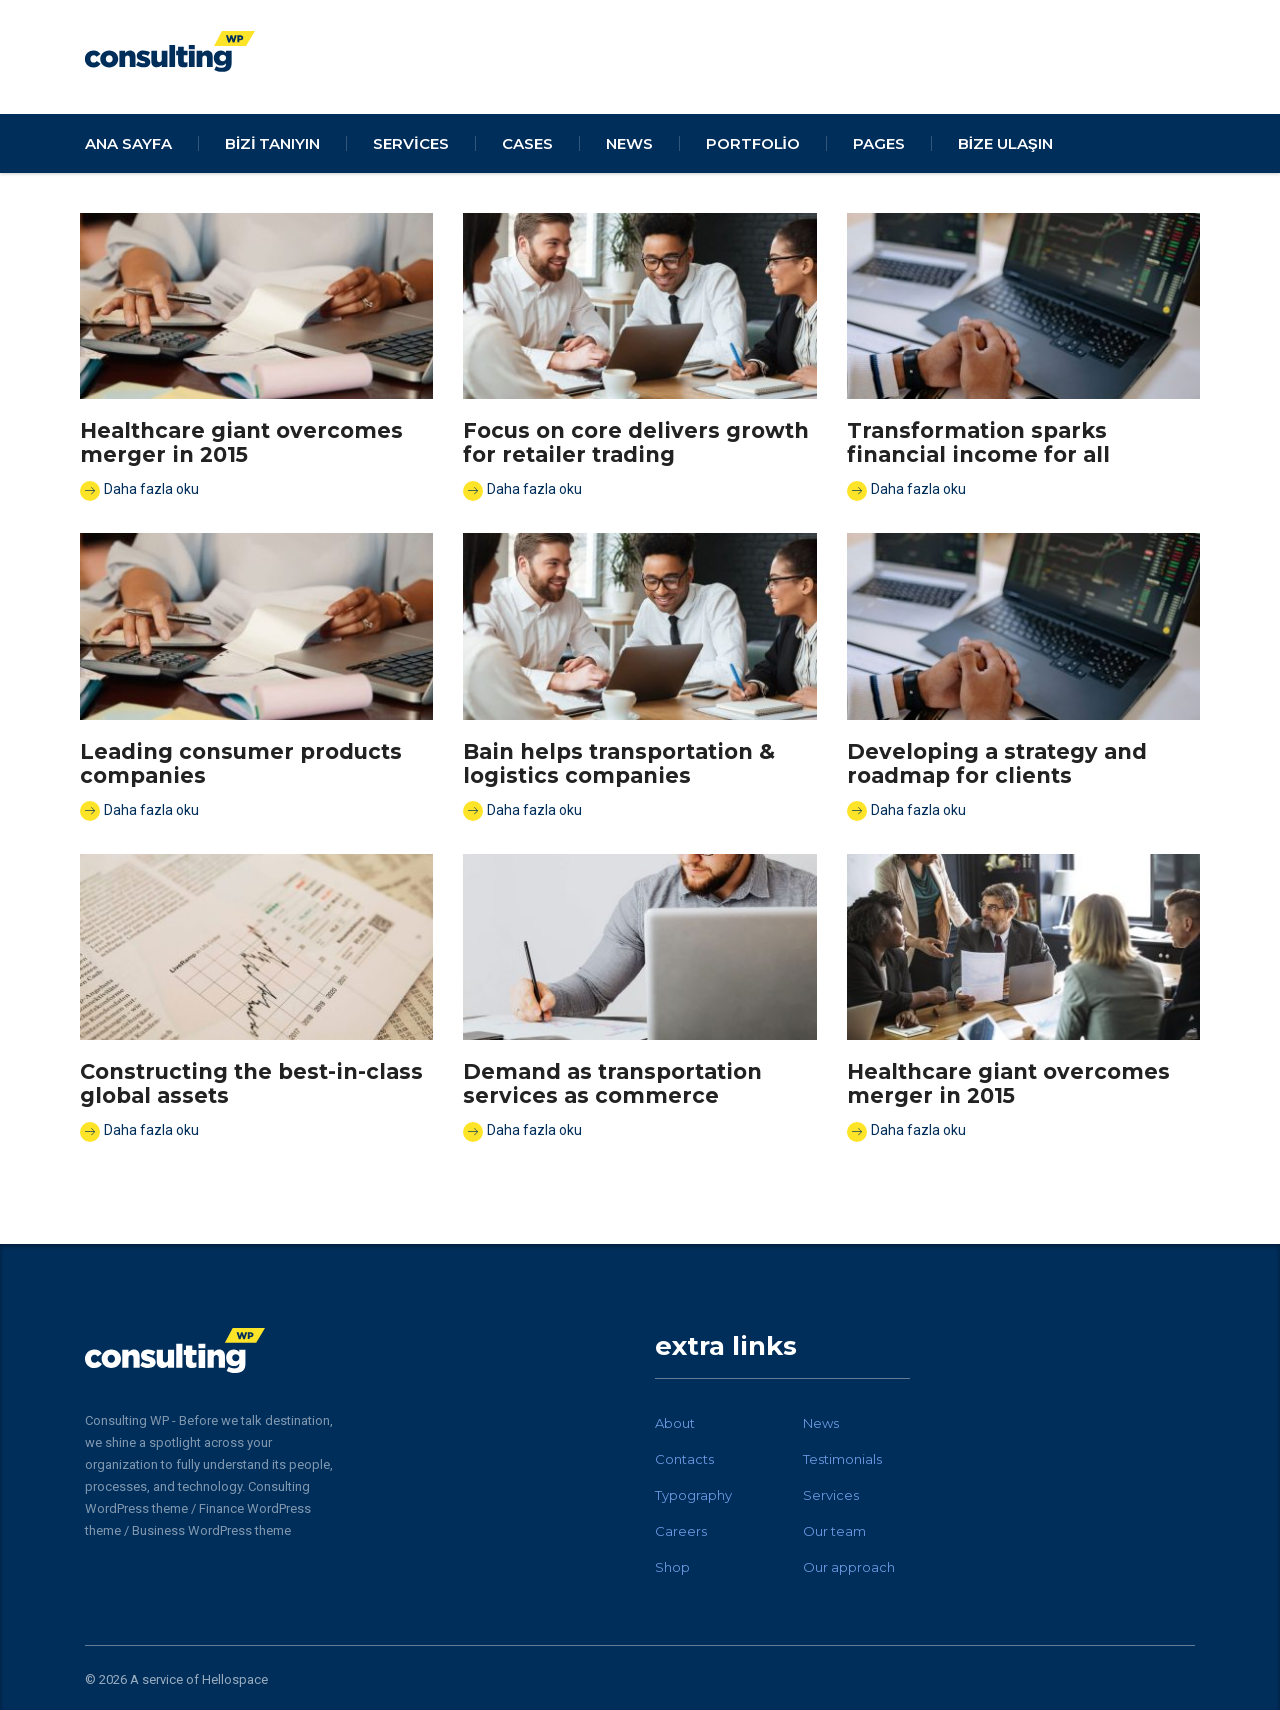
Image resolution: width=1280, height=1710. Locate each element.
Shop (672, 1567)
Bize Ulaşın (1005, 143)
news (629, 143)
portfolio (753, 143)
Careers (681, 1531)
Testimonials (842, 1459)
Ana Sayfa (128, 143)
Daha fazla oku (139, 491)
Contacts (684, 1459)
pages (879, 143)
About (675, 1423)
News (821, 1423)
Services (831, 1495)
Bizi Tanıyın (272, 143)
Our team (834, 1531)
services (410, 143)
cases (527, 143)
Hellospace (235, 1679)
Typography (693, 1495)
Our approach (849, 1567)
